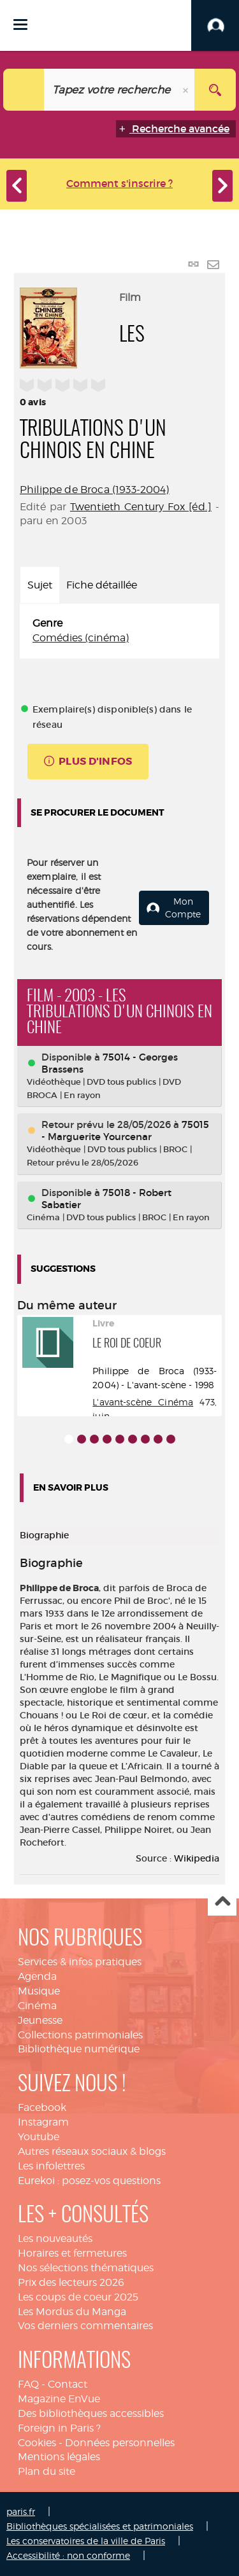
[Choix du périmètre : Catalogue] (24, 90)
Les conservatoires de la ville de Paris (85, 2540)
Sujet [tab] (39, 585)
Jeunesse (40, 2020)
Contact (67, 2384)
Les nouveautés (55, 2238)
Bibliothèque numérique (79, 2049)
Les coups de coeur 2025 (78, 2297)
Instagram (43, 2122)
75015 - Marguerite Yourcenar (125, 1130)
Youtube (38, 2137)
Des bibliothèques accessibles (91, 2413)
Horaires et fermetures (72, 2253)
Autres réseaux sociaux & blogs (92, 2151)
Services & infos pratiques (79, 1962)
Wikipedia (196, 1858)
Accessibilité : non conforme (68, 2555)
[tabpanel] (119, 631)
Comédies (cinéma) (81, 638)
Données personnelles (120, 2443)
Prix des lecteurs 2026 (71, 2282)
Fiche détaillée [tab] (101, 585)
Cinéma (37, 2006)
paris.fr (20, 2511)
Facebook (42, 2107)
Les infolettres (51, 2166)
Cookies (37, 2443)
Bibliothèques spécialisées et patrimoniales (99, 2526)
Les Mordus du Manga (72, 2312)
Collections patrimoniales (80, 2035)
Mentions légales (59, 2457)
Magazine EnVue (59, 2399)
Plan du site (46, 2471)
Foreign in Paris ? (59, 2428)
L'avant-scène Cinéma (142, 1401)
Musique (39, 1991)
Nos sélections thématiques (86, 2268)
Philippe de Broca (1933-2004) (95, 490)
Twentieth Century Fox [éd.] (141, 507)
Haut (222, 1902)
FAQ (28, 2384)
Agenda (37, 1976)
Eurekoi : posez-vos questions (89, 2181)
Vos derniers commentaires (85, 2326)
